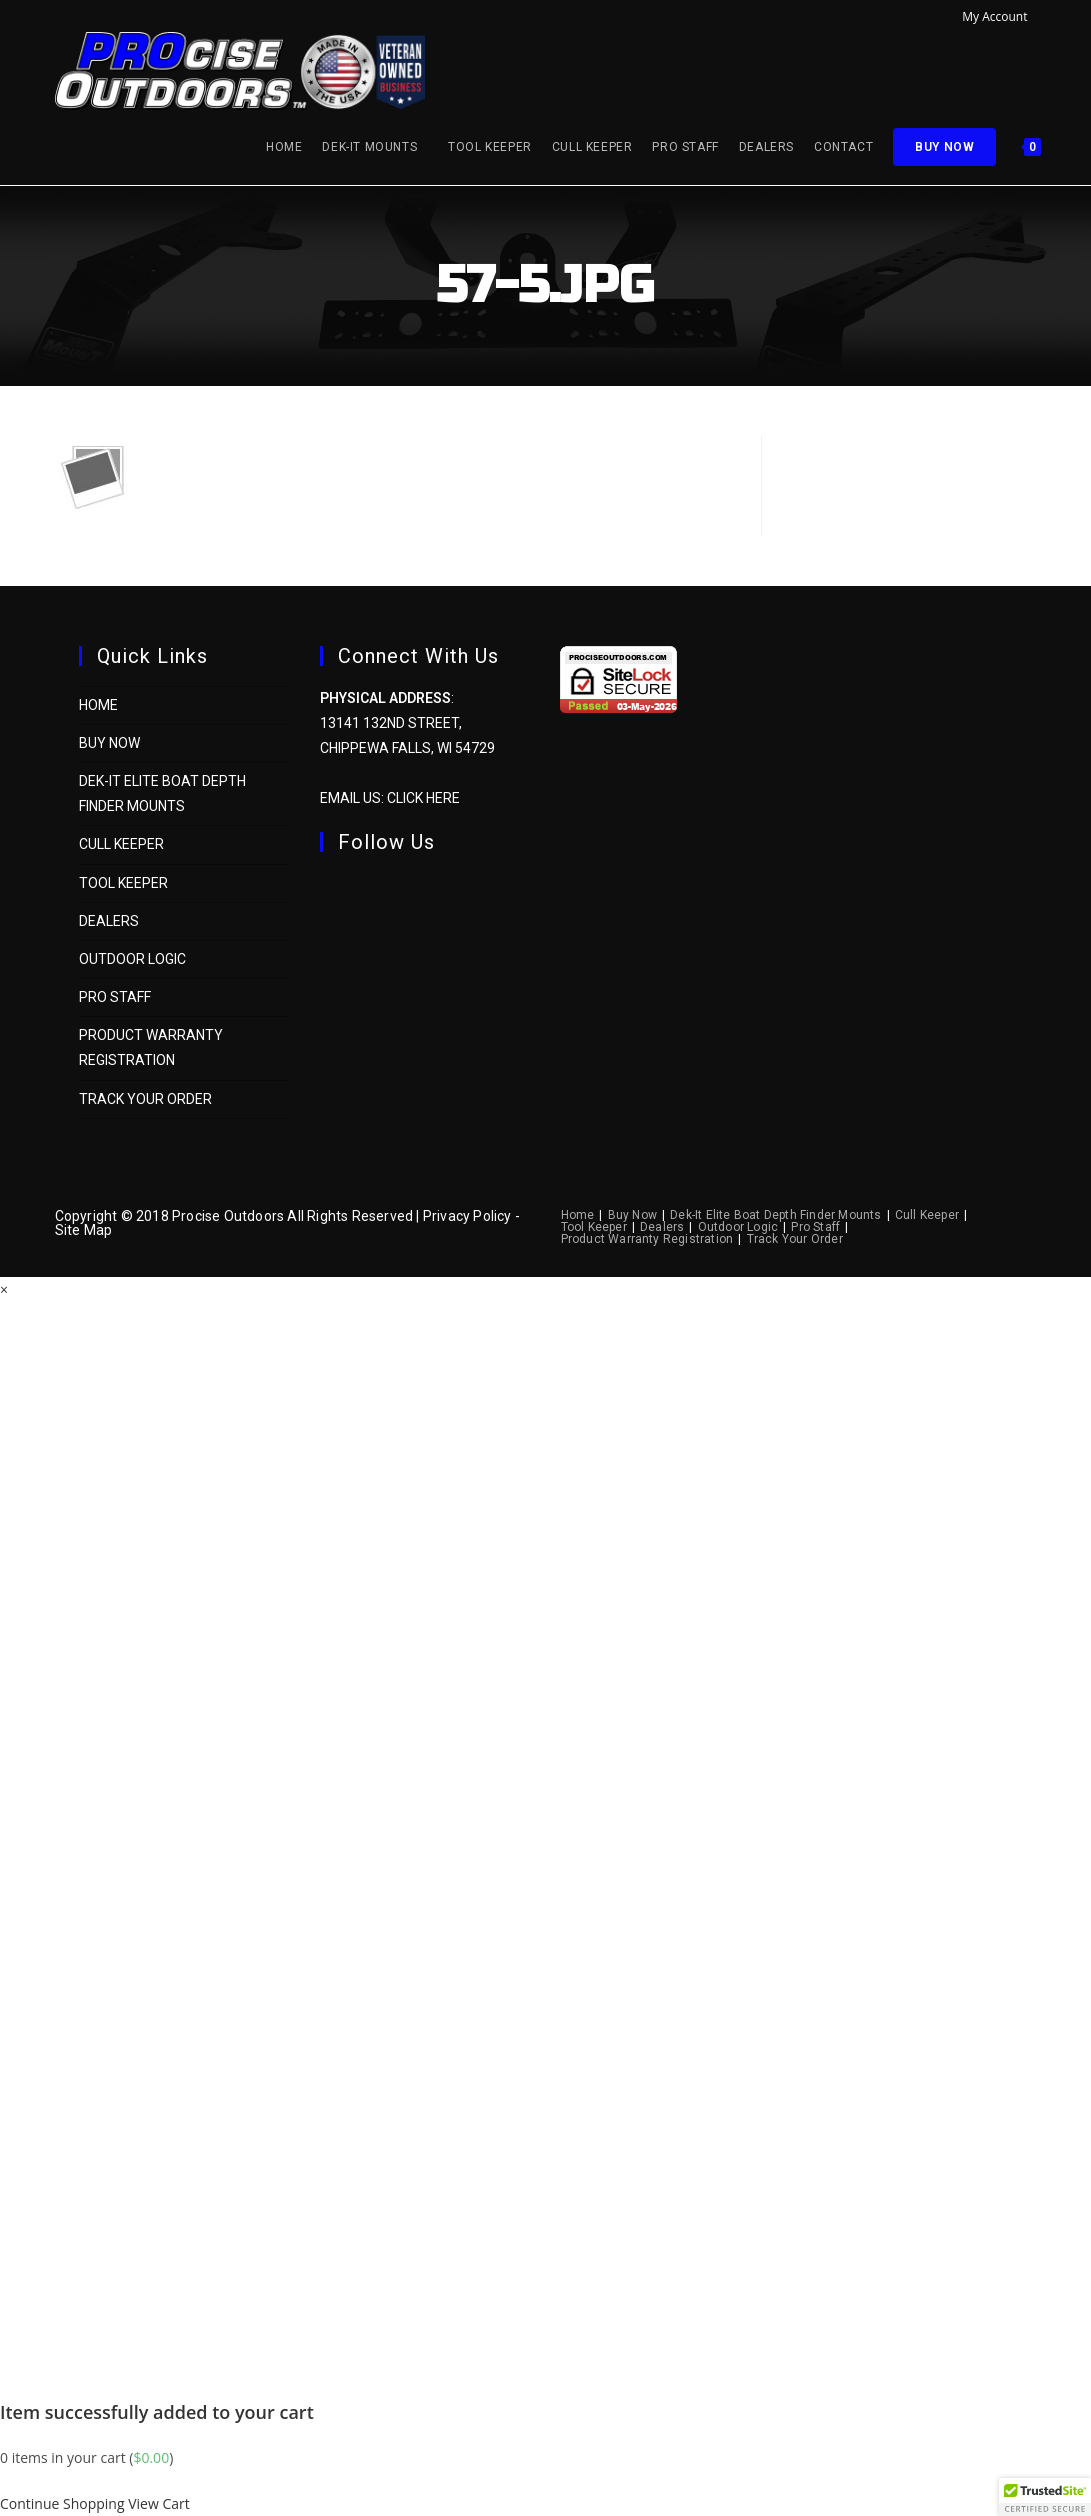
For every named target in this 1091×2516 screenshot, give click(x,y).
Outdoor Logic (132, 959)
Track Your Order (145, 1099)
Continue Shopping (62, 2503)
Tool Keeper (123, 883)
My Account (999, 16)
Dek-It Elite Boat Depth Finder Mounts (775, 1215)
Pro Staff (115, 997)
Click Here (423, 798)
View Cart (159, 2503)
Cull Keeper (121, 844)
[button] (1045, 2497)
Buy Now (109, 743)
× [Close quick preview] (4, 1289)
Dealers (109, 921)
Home (98, 705)
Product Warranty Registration (647, 1239)
